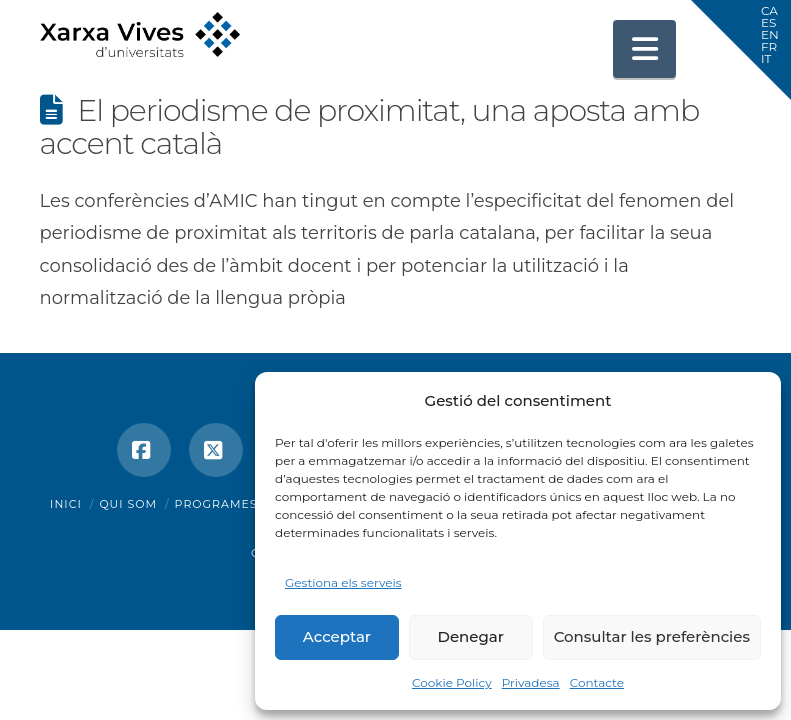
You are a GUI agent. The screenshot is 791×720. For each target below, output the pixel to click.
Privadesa (531, 682)
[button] (645, 49)
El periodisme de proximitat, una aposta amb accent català (370, 127)
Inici (66, 504)
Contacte (597, 682)
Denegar (471, 636)
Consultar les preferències (652, 636)
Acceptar (337, 636)
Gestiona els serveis (343, 582)
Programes (216, 504)
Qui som (128, 504)
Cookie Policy (452, 682)
